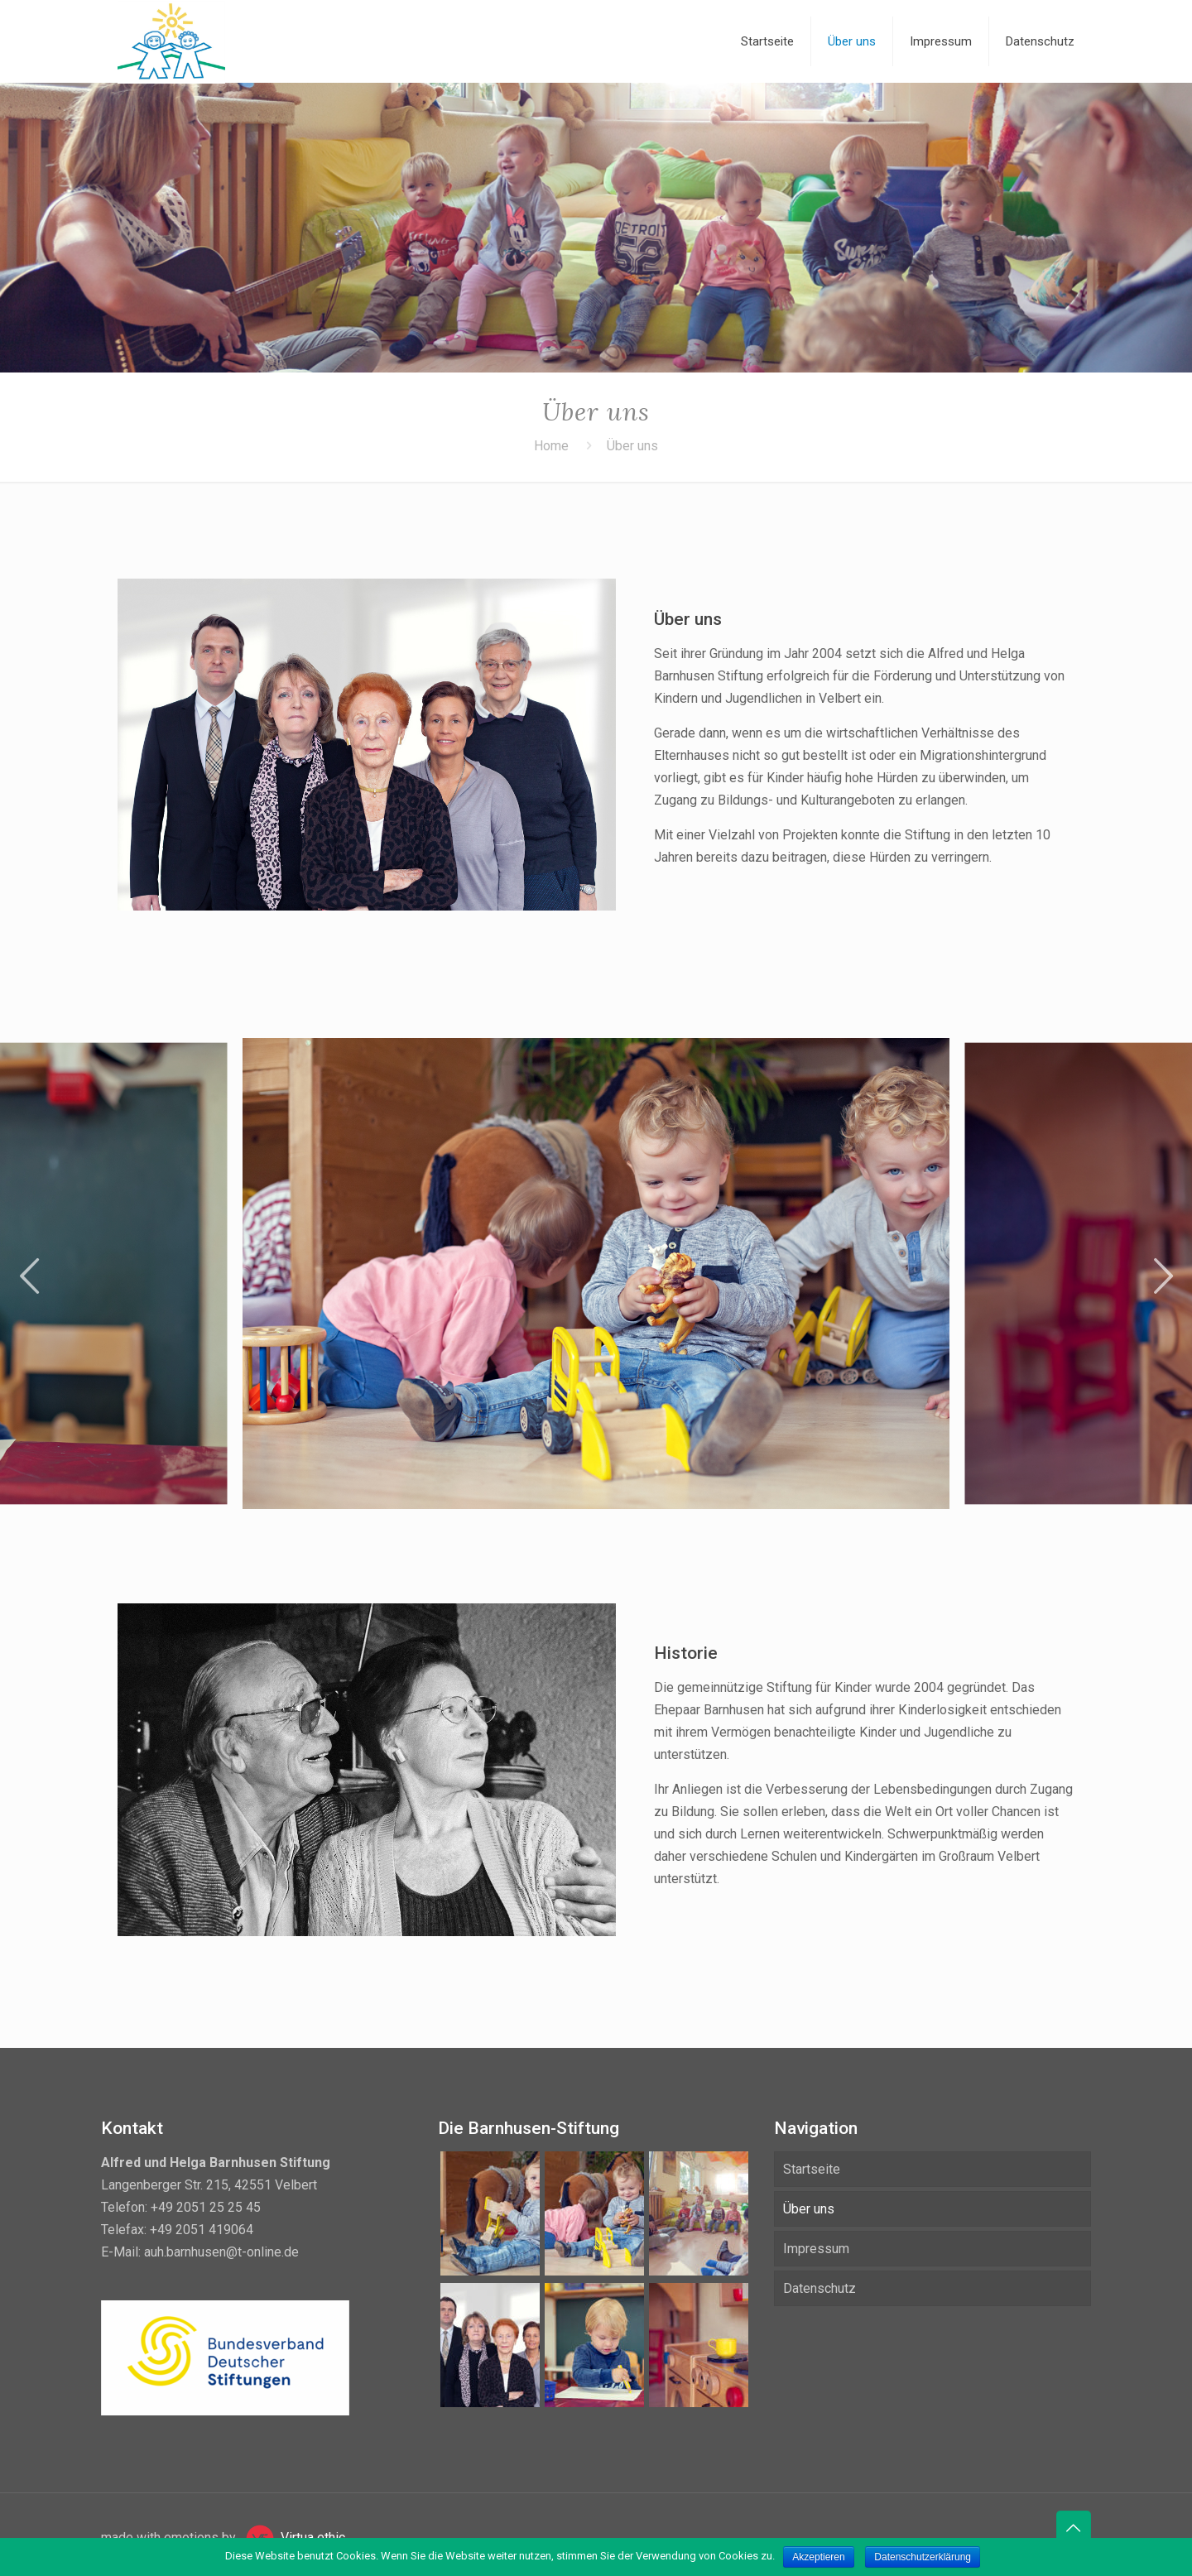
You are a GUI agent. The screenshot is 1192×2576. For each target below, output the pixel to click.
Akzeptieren (818, 2557)
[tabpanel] (596, 1273)
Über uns (808, 2209)
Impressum (816, 2248)
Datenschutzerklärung (922, 2557)
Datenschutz (819, 2288)
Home (551, 446)
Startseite (811, 2169)
